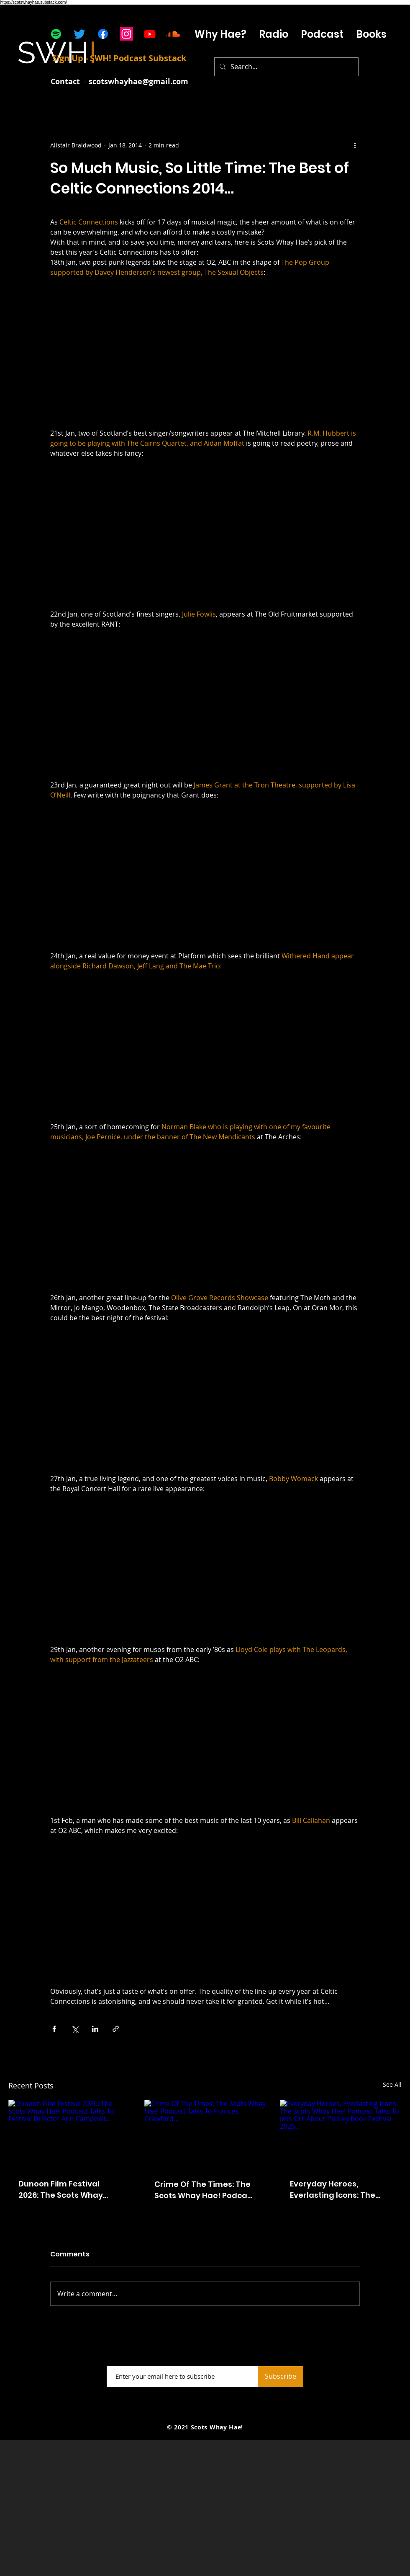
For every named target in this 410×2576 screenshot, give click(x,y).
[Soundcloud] (173, 34)
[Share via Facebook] (54, 2029)
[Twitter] (79, 34)
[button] (322, 34)
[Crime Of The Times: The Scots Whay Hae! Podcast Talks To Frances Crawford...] (205, 2134)
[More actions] (355, 145)
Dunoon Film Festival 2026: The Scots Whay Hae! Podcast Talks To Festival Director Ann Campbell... (61, 2190)
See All (392, 2084)
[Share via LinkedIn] (95, 2029)
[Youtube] (149, 34)
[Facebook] (103, 34)
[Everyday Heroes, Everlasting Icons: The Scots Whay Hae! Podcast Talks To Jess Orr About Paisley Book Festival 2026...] (341, 2134)
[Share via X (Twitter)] (75, 2029)
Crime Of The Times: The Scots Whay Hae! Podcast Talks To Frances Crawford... (204, 2190)
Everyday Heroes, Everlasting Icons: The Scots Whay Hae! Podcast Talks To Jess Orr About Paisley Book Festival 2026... (340, 2190)
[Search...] (286, 67)
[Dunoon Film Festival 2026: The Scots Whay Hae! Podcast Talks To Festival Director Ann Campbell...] (69, 2134)
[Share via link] (116, 2029)
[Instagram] (126, 34)
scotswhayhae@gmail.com (138, 81)
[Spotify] (56, 34)
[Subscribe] (280, 2376)
